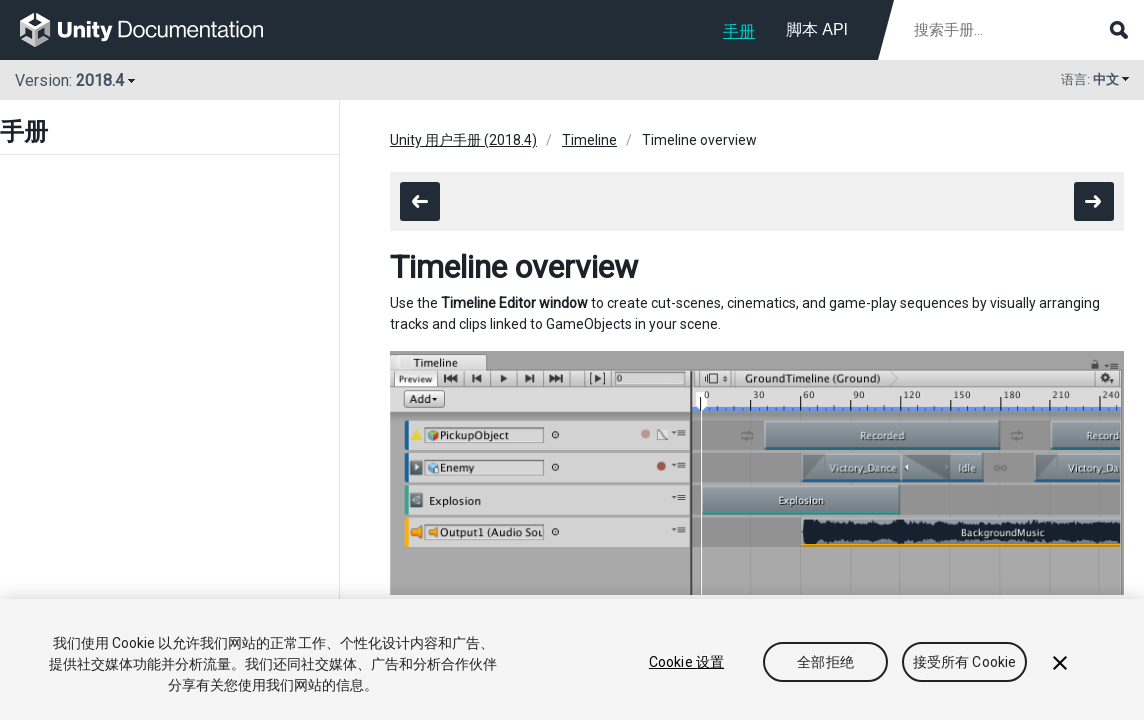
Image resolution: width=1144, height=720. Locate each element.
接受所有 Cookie (965, 662)
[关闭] (1060, 663)
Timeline (589, 140)
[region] (572, 659)
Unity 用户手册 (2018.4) (463, 140)
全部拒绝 (825, 662)
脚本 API (817, 29)
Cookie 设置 (686, 662)
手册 (739, 31)
